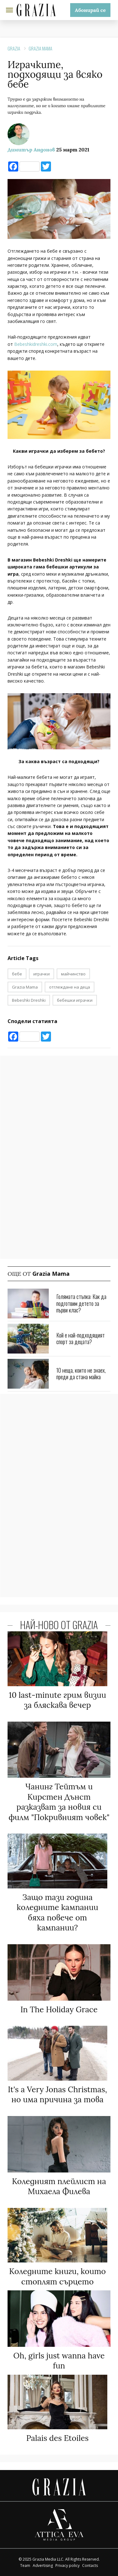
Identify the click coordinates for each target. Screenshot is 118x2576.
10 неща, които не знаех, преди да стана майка (81, 1373)
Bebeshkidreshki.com (35, 344)
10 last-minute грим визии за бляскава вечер (57, 1700)
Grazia (14, 48)
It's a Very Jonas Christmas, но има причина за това (57, 2094)
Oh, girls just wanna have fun (58, 2361)
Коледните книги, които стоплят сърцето (57, 2276)
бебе (17, 974)
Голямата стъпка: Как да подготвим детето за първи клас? (81, 1303)
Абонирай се (90, 10)
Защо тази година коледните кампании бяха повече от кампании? (57, 1912)
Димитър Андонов (31, 149)
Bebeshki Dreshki (29, 1000)
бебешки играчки (75, 1000)
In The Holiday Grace (59, 2009)
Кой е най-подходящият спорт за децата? (80, 1338)
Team (25, 2565)
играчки (41, 974)
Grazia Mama (40, 48)
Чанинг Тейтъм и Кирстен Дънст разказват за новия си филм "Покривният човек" (59, 1802)
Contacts (90, 2565)
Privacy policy (67, 2565)
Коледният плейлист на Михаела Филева (59, 2186)
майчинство (73, 974)
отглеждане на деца (69, 987)
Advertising (43, 2565)
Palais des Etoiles (57, 2438)
